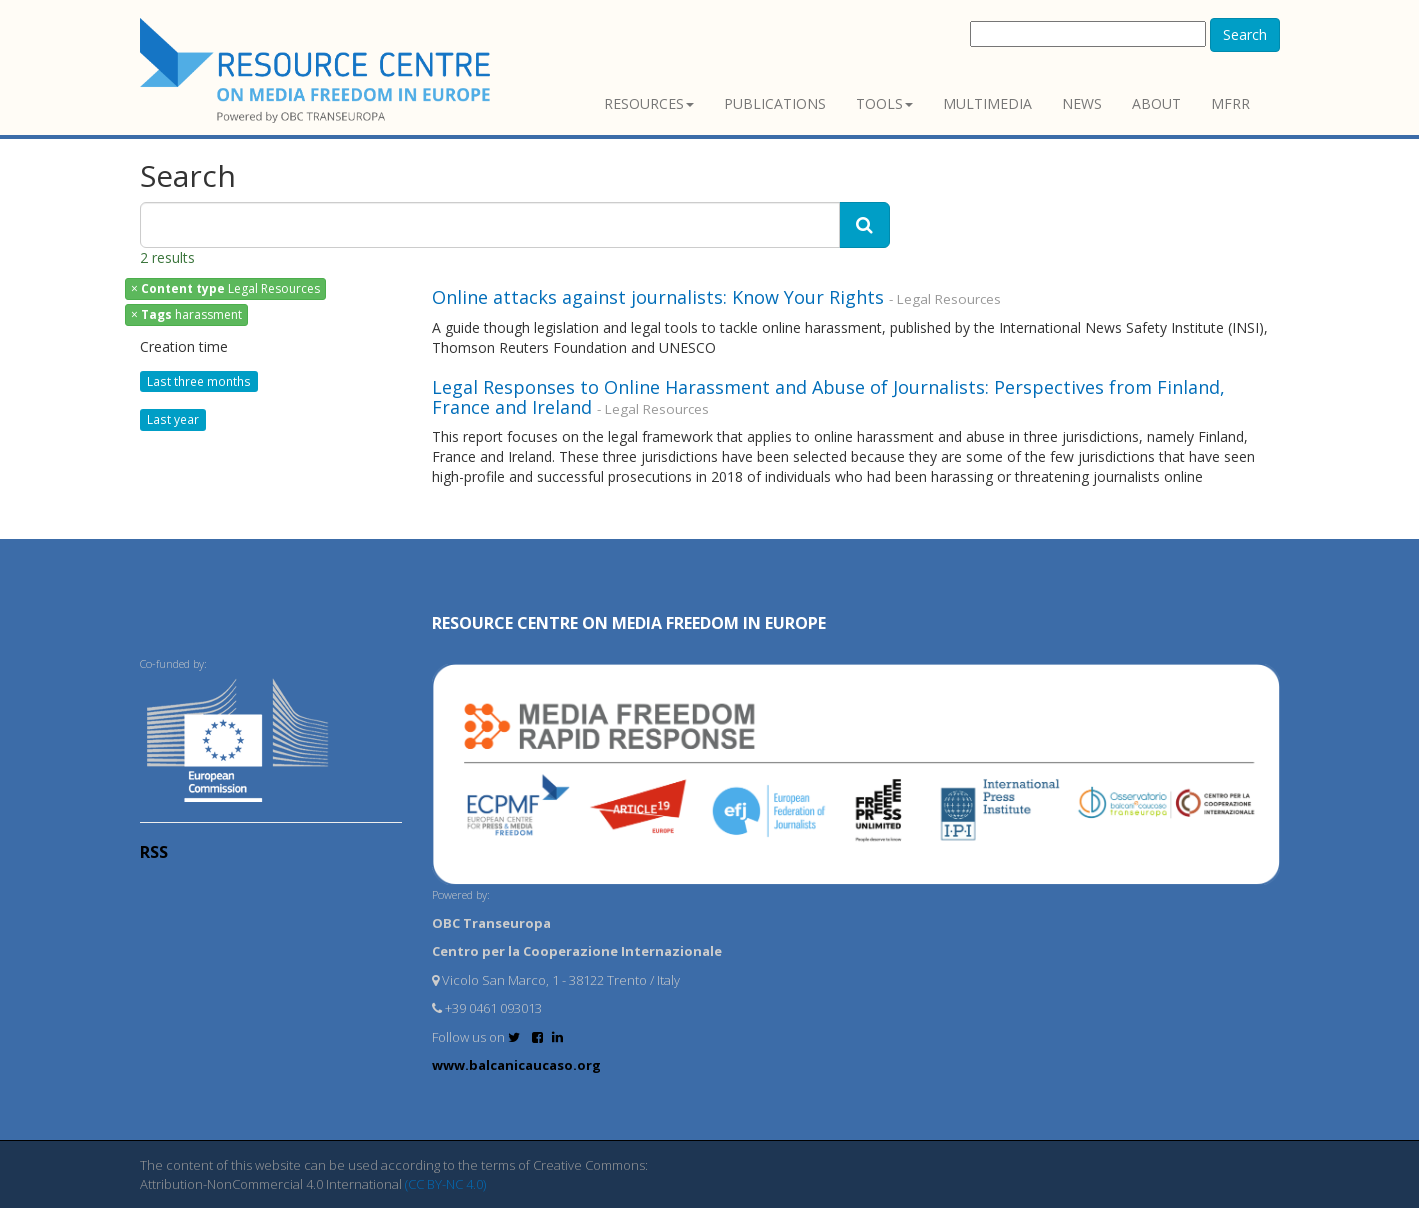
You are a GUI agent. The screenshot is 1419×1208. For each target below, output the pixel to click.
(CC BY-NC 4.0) (445, 1184)
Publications (775, 103)
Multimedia (987, 103)
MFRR (1230, 103)
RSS (154, 852)
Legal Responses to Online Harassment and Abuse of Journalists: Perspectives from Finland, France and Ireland (828, 397)
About (1156, 103)
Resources (649, 103)
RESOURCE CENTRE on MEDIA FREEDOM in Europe (629, 623)
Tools (884, 103)
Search (1245, 34)
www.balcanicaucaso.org (516, 1065)
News (1082, 103)
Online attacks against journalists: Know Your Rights (658, 297)
